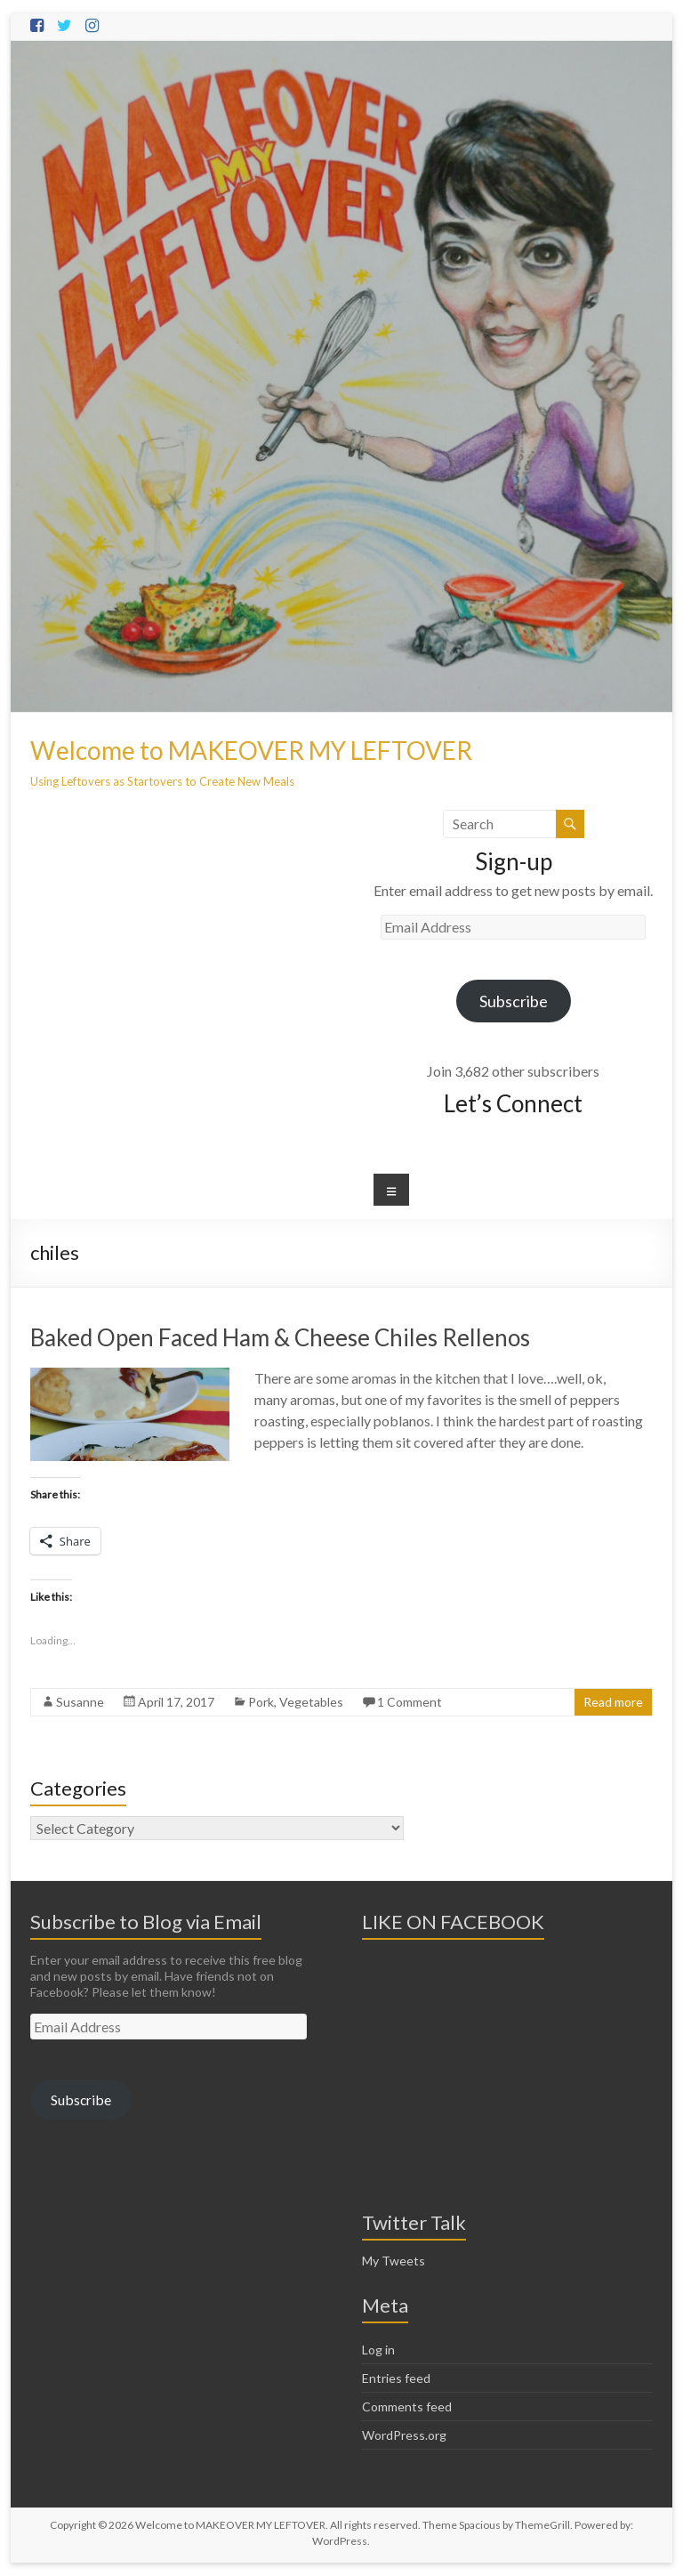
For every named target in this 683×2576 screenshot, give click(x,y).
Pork (261, 1701)
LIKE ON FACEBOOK (453, 1922)
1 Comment (409, 1701)
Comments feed (407, 2406)
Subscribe (513, 1001)
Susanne (80, 1701)
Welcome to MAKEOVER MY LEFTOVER (251, 750)
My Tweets (393, 2260)
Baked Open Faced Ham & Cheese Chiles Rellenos (280, 1337)
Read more (613, 1701)
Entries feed (396, 2378)
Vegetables (311, 1701)
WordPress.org (404, 2435)
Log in (378, 2349)
